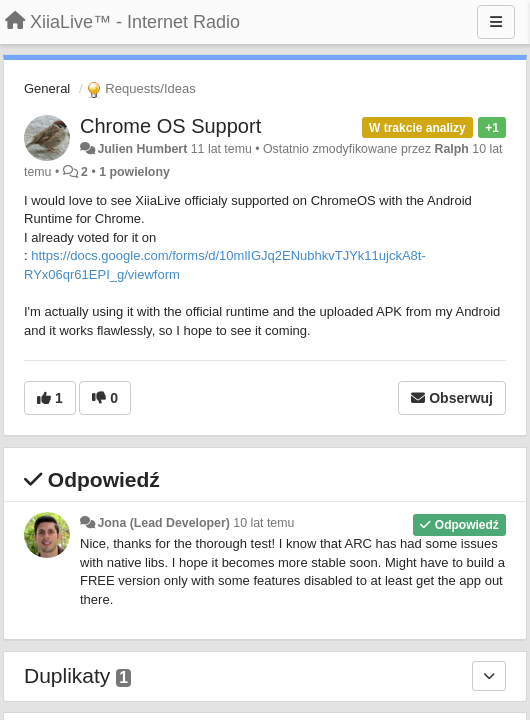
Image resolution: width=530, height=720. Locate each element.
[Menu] (496, 22)
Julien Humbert (142, 149)
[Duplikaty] (489, 676)
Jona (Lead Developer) (163, 523)
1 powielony (134, 172)
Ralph (452, 149)
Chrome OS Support (170, 126)
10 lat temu (263, 523)
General (47, 88)
